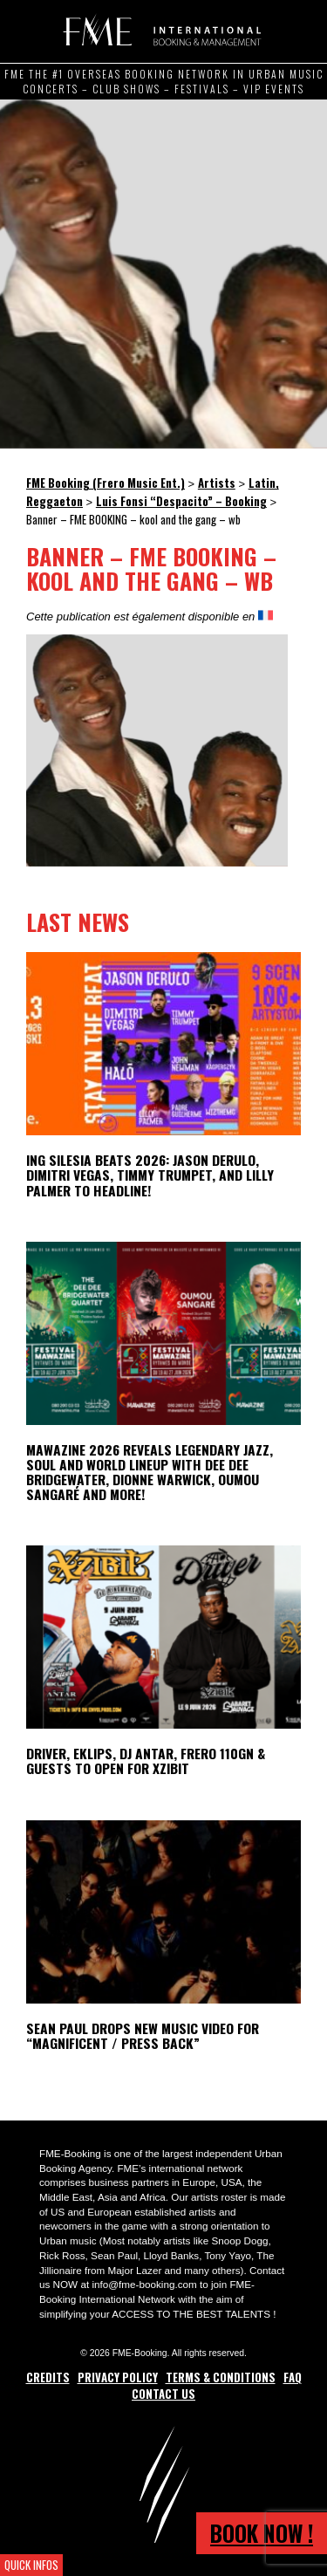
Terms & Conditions (221, 2377)
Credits (48, 2377)
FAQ (292, 2377)
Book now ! (261, 2533)
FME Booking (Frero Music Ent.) (159, 30)
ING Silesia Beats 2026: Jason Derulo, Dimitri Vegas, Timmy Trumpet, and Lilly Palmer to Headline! (150, 1174)
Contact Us (163, 2393)
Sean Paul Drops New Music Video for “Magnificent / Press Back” (142, 2035)
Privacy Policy (118, 2377)
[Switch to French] (265, 616)
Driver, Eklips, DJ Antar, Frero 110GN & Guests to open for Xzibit (145, 1760)
